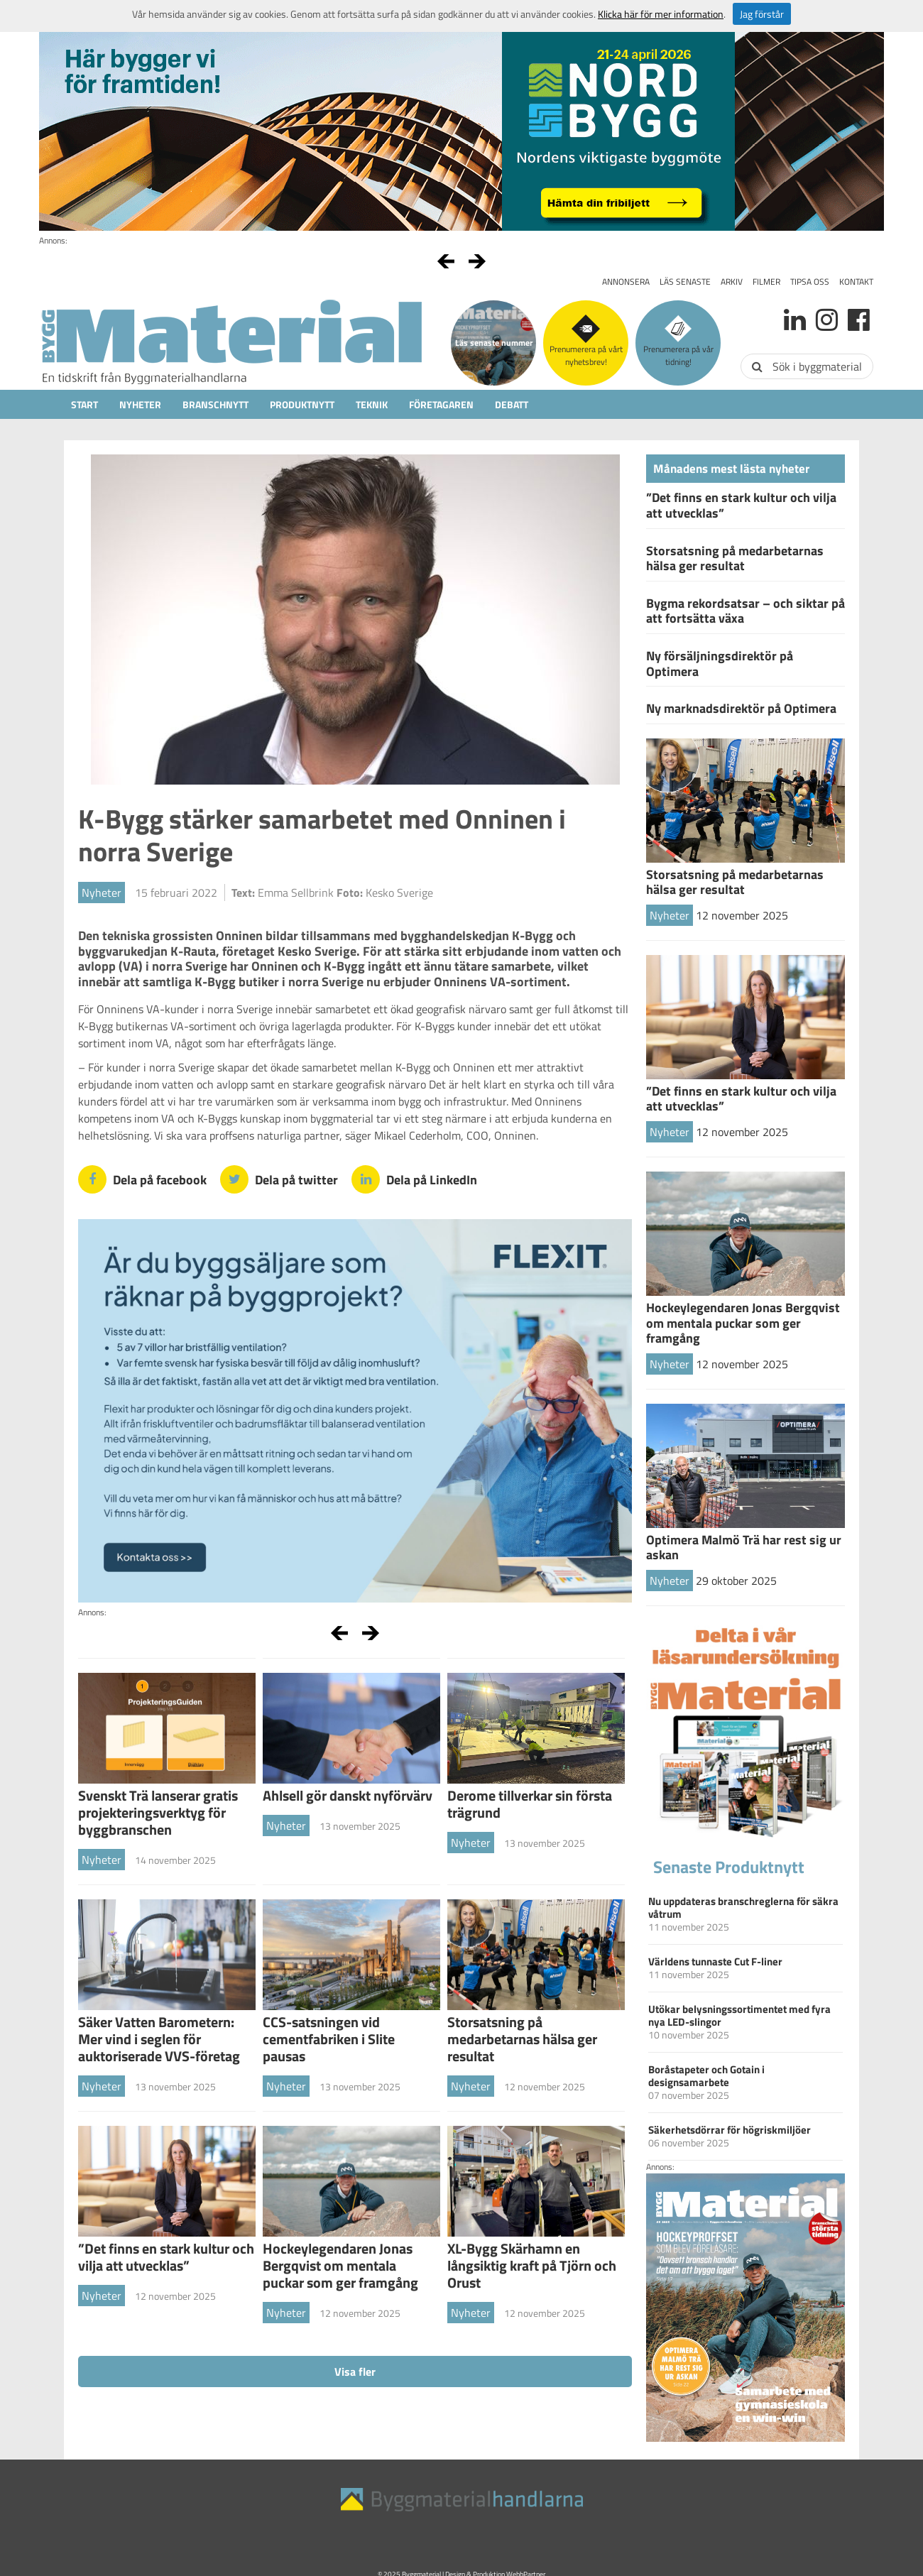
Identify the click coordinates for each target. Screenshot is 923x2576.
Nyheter (140, 404)
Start (84, 404)
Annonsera (626, 281)
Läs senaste (685, 281)
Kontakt (856, 281)
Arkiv (732, 281)
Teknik (372, 404)
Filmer (766, 281)
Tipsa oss (809, 281)
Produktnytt (302, 404)
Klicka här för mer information (660, 13)
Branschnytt (215, 404)
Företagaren (441, 404)
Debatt (511, 404)
